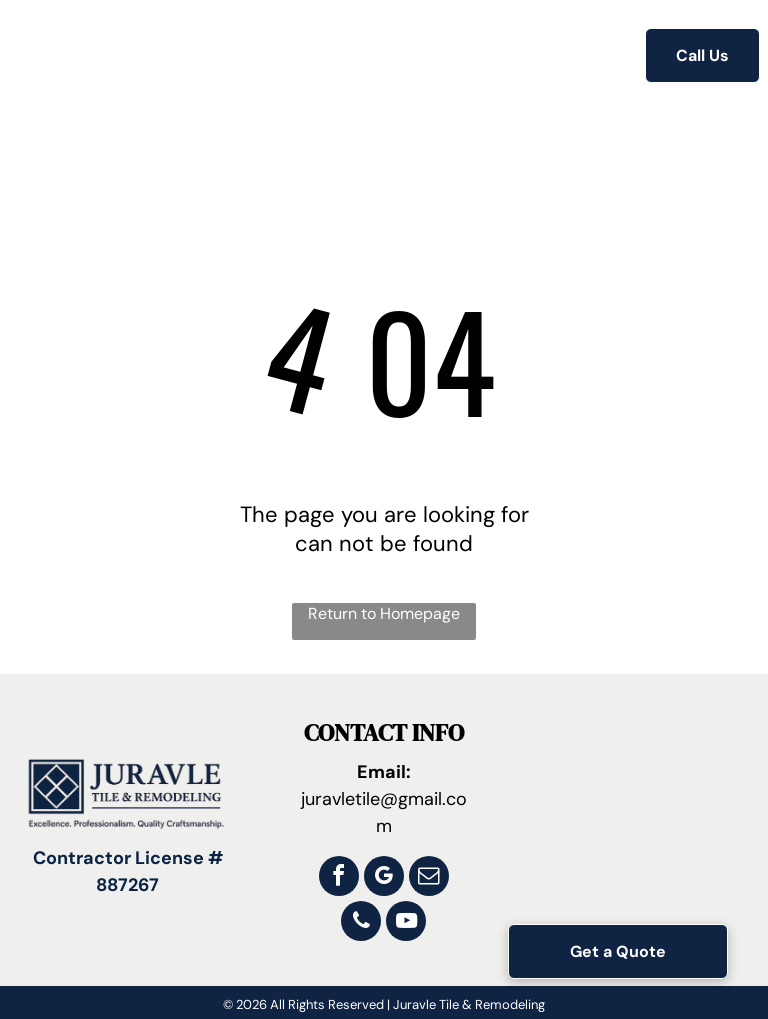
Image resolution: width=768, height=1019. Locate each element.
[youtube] (406, 923)
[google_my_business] (384, 878)
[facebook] (339, 878)
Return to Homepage (384, 613)
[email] (429, 878)
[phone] (361, 923)
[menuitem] (220, 57)
